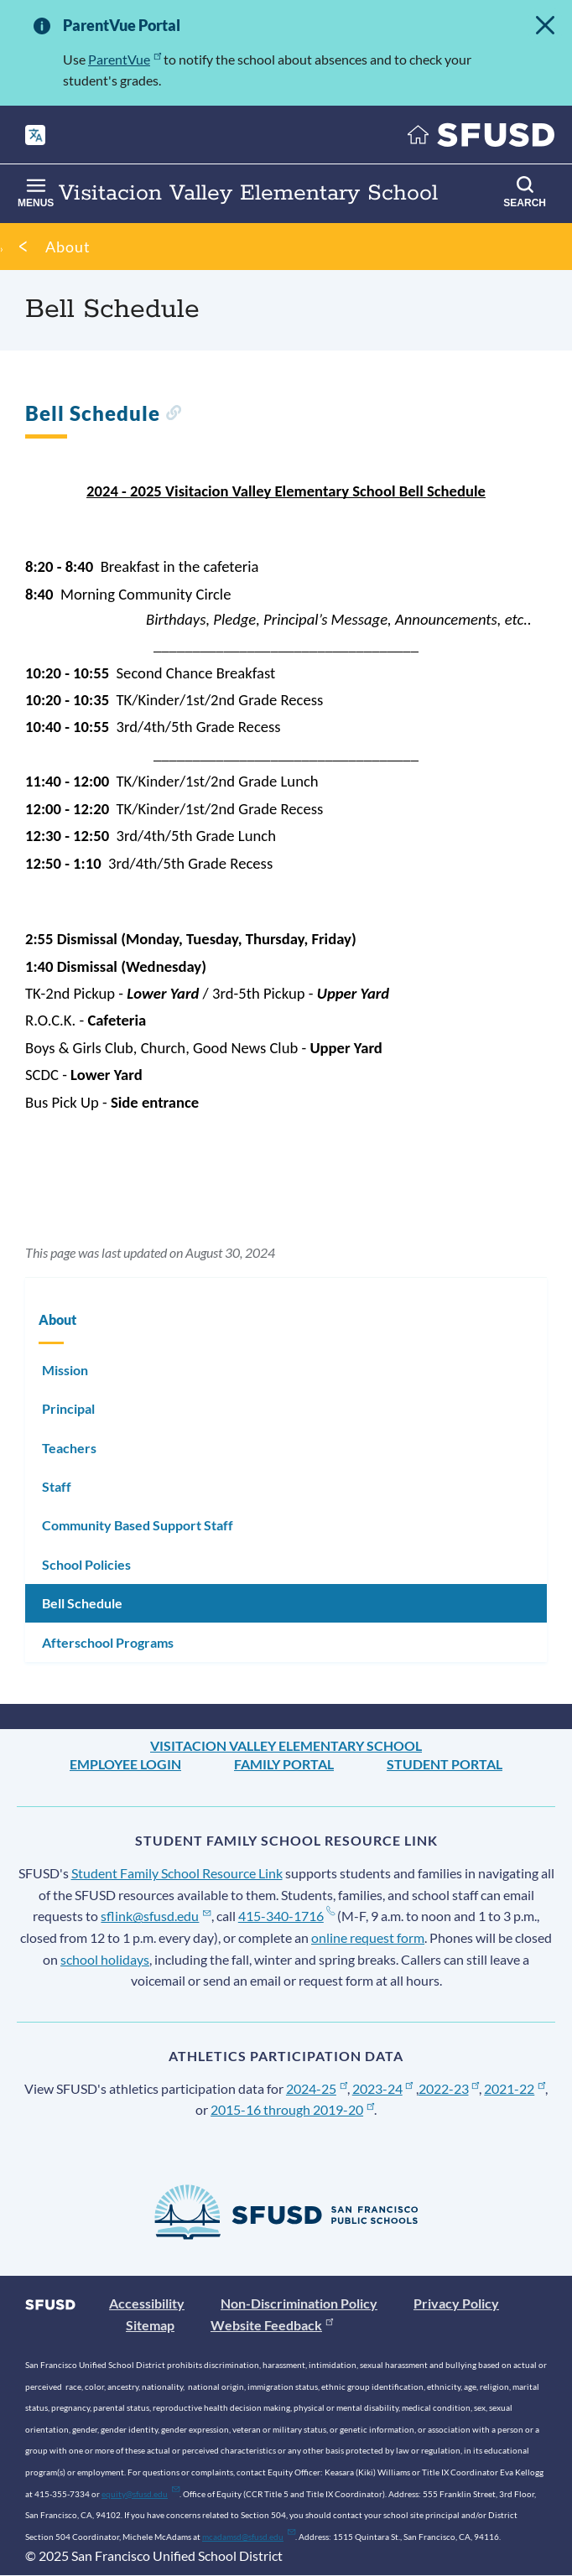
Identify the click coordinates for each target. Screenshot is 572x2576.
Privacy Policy (456, 2303)
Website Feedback (272, 2325)
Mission (65, 1370)
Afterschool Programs (108, 1642)
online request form (367, 1937)
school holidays (104, 1959)
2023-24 (382, 2088)
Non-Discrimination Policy (299, 2303)
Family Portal (284, 1764)
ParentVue (124, 59)
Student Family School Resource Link (177, 1873)
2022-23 (449, 2088)
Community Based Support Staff (137, 1525)
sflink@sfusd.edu (156, 1916)
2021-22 (514, 2088)
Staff (56, 1486)
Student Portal (444, 1764)
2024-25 (316, 2088)
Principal (68, 1408)
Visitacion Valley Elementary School (286, 1745)
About (68, 246)
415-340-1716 (286, 1916)
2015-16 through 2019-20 (292, 2109)
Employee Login (125, 1764)
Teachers (69, 1448)
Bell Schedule (82, 1603)
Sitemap (150, 2325)
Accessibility (147, 2303)
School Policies (86, 1564)
